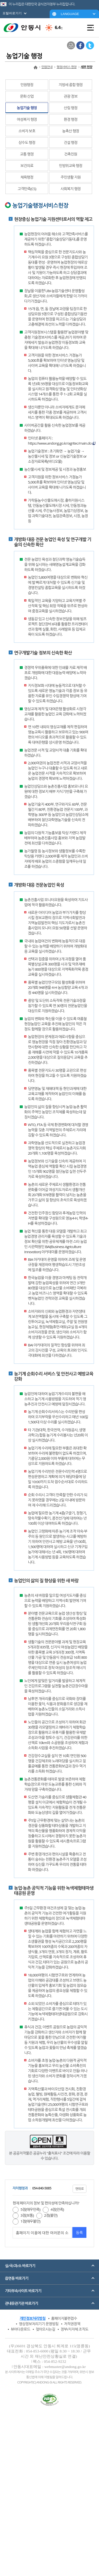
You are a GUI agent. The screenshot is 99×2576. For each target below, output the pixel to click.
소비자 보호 (26, 130)
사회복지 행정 (70, 188)
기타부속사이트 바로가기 (23, 2290)
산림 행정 (70, 107)
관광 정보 (70, 96)
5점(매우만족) (30, 2209)
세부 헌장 (86, 67)
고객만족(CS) (27, 188)
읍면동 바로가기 (16, 2278)
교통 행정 (27, 153)
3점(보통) (27, 2215)
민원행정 (26, 84)
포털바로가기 (12, 13)
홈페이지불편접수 (64, 2318)
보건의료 (26, 165)
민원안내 (47, 67)
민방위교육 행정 (70, 165)
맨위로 (79, 2188)
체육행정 (26, 177)
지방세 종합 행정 (71, 84)
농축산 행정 (70, 130)
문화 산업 (27, 96)
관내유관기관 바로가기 (21, 2303)
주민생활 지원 (70, 177)
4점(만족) (57, 2209)
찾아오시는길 (45, 2329)
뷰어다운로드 (20, 2329)
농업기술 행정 (27, 107)
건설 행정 (70, 142)
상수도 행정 (26, 142)
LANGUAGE (70, 14)
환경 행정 (70, 119)
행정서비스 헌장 (67, 67)
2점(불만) (51, 2215)
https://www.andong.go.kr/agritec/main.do (60, 443)
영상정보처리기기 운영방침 (38, 2323)
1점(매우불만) (30, 2221)
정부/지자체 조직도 (74, 2329)
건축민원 (70, 153)
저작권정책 (72, 2323)
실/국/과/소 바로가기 (20, 2265)
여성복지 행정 (27, 119)
